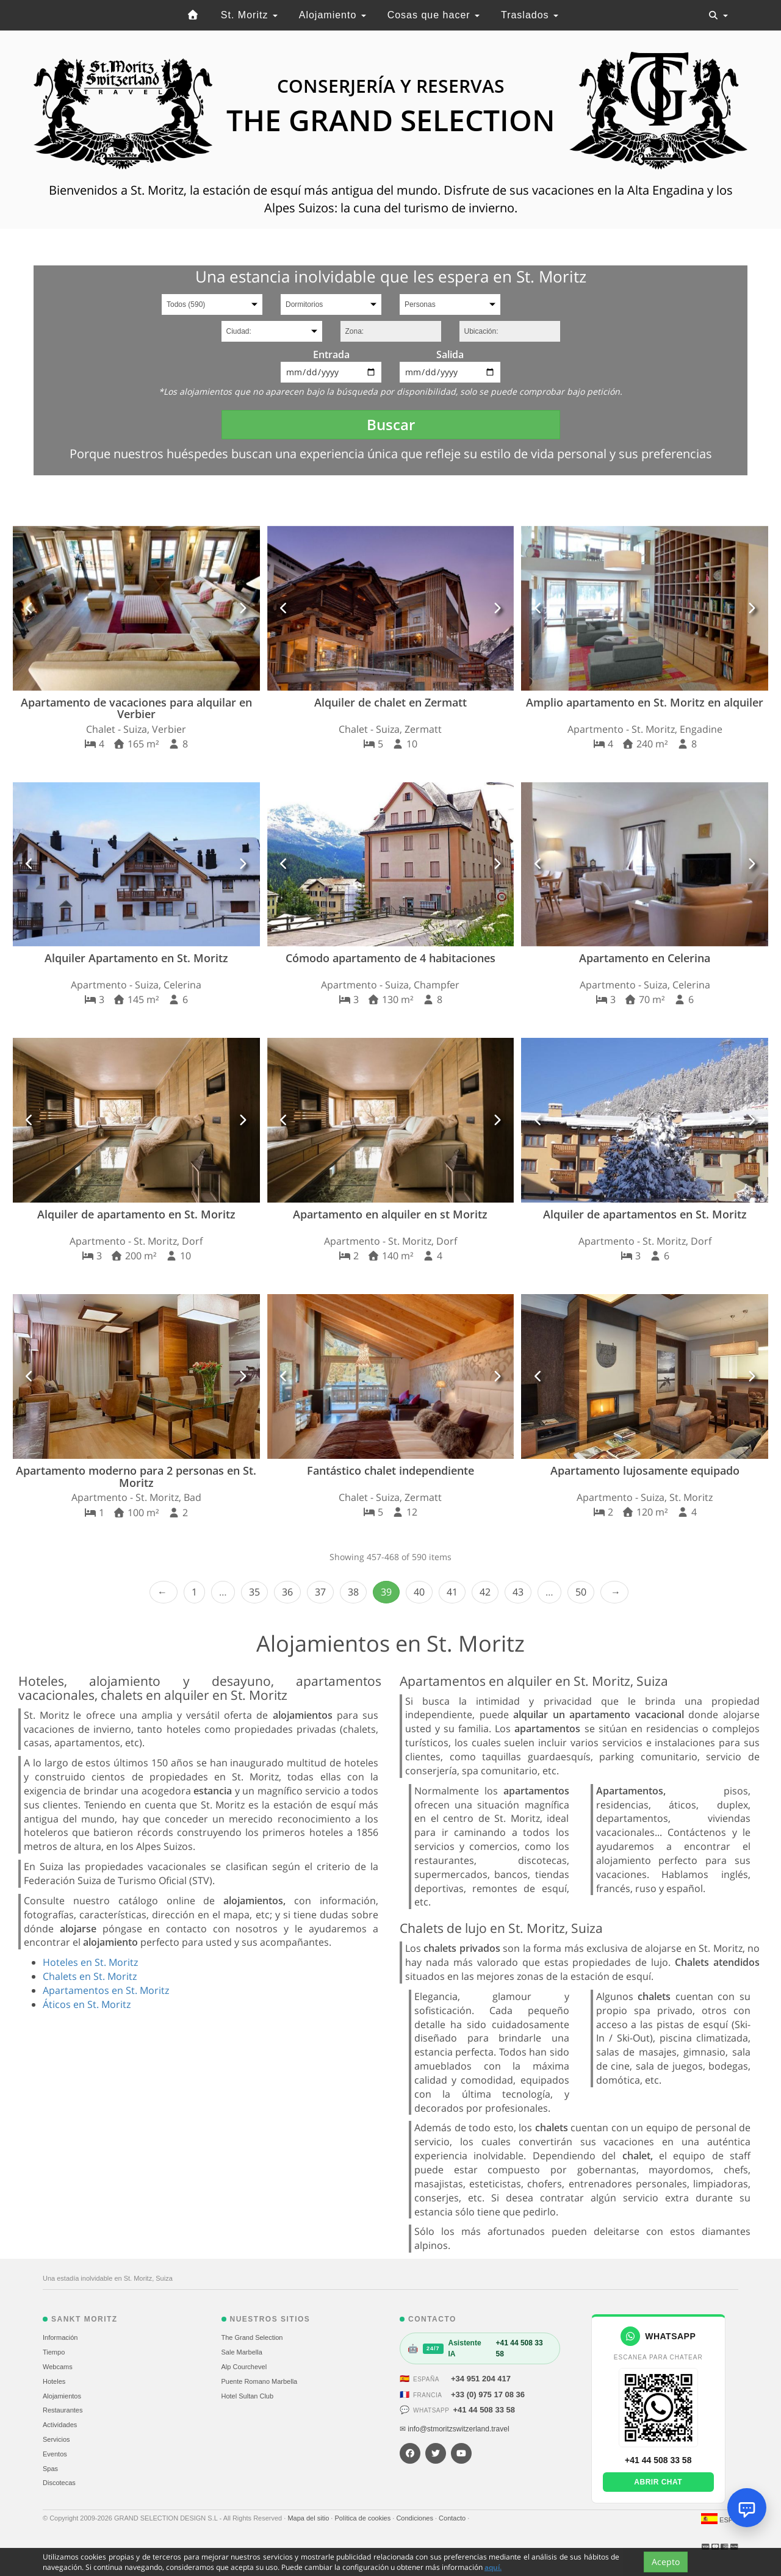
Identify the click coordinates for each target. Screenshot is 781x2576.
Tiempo (54, 2352)
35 (254, 1592)
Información (60, 2337)
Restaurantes (62, 2410)
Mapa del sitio (309, 2518)
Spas (50, 2468)
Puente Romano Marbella (259, 2381)
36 (287, 1592)
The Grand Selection (252, 2337)
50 (580, 1592)
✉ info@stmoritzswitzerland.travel (454, 2429)
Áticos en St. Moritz (87, 2004)
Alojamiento (332, 15)
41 (452, 1592)
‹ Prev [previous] (163, 1592)
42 (485, 1592)
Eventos (55, 2454)
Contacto (453, 2518)
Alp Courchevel (244, 2366)
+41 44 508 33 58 (484, 2409)
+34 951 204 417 (481, 2378)
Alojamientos (62, 2396)
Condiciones (415, 2518)
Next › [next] (614, 1592)
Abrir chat (658, 2482)
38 (353, 1592)
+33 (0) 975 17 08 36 (488, 2394)
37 (320, 1592)
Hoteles (54, 2381)
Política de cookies (363, 2518)
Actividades (60, 2424)
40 (419, 1592)
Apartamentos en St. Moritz (106, 1990)
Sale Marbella (241, 2352)
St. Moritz (249, 15)
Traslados (529, 15)
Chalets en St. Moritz (90, 1976)
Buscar (391, 424)
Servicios (56, 2439)
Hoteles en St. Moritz (90, 1962)
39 (386, 1592)
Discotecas (59, 2482)
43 (518, 1592)
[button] (30, 608)
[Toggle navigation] (718, 15)
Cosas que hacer (433, 15)
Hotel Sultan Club (247, 2396)
